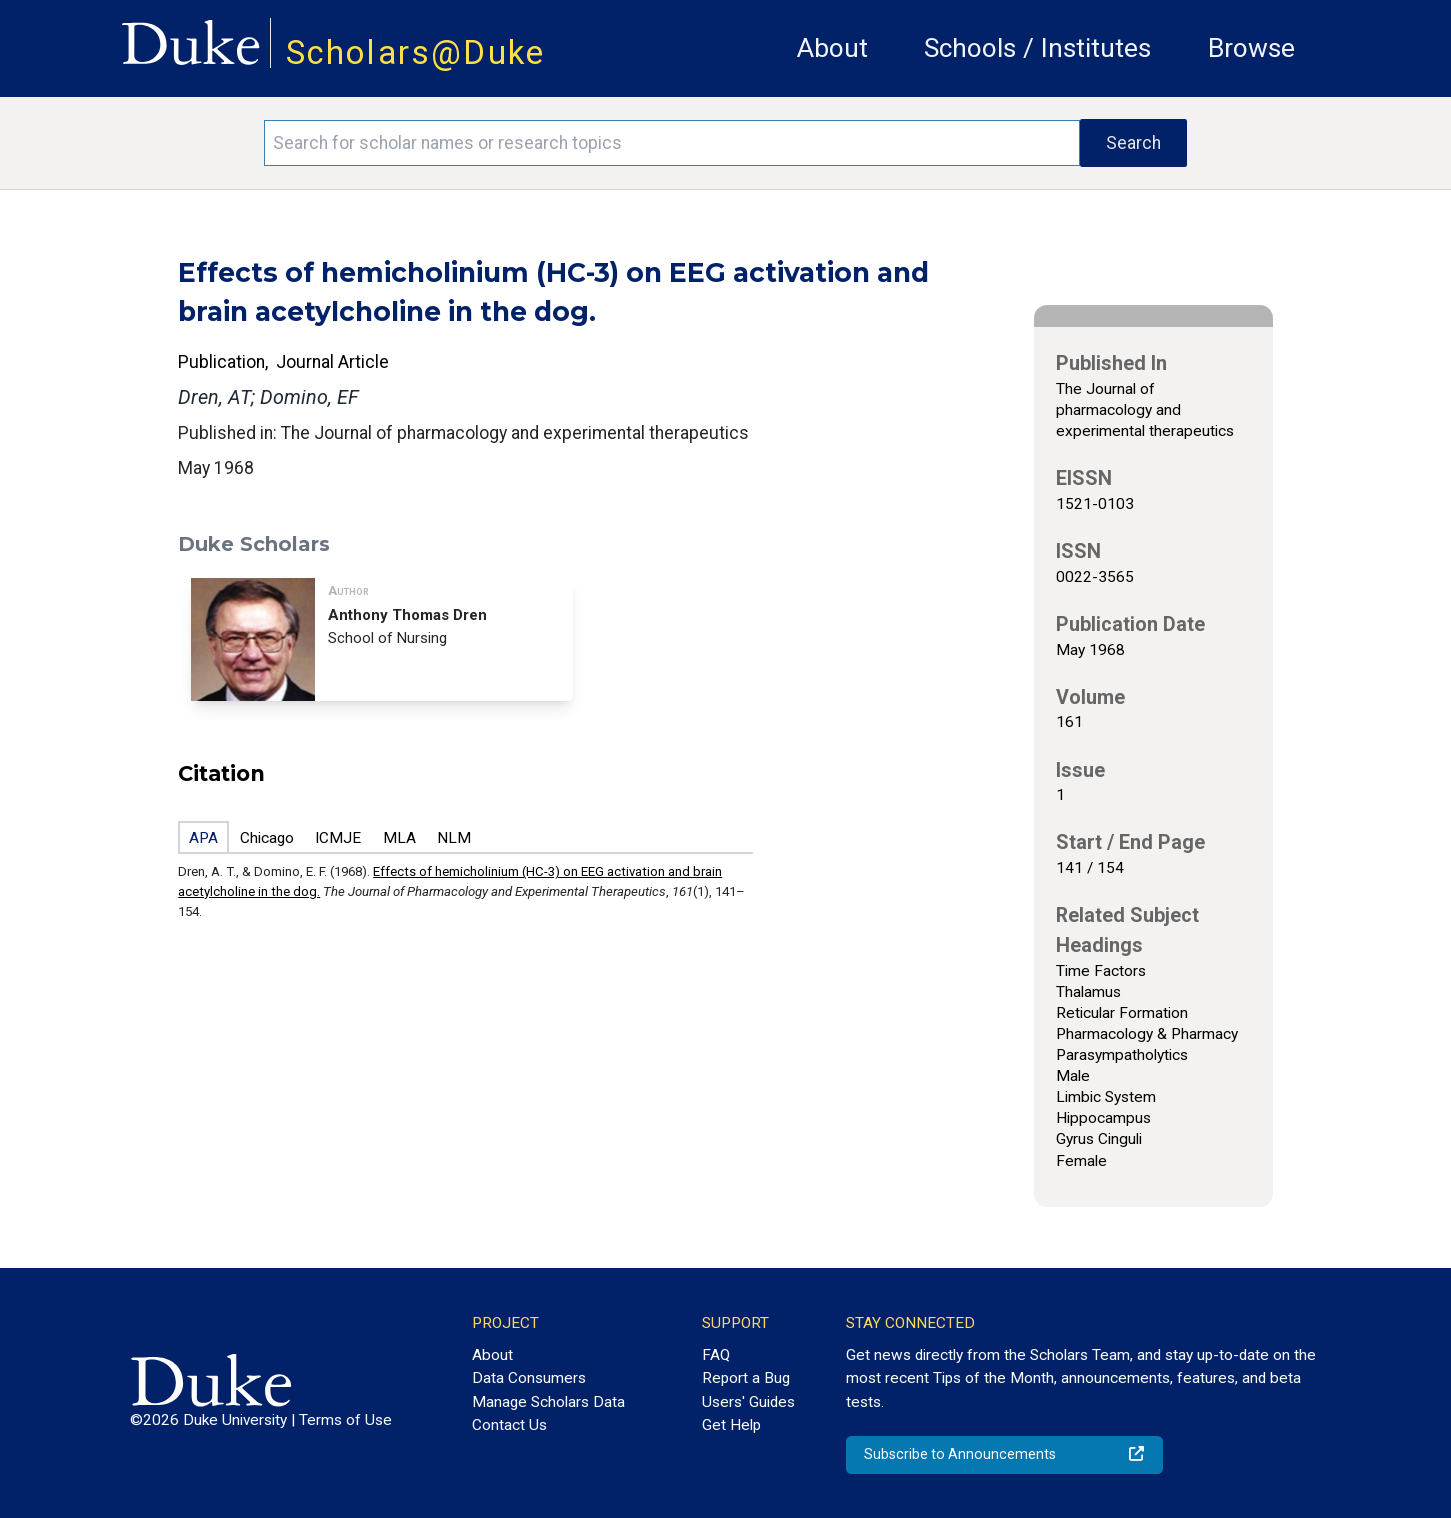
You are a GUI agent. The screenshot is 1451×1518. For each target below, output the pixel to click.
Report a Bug (746, 1378)
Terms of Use (345, 1420)
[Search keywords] (672, 143)
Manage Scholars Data (548, 1402)
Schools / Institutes (1037, 48)
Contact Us (509, 1425)
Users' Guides (748, 1402)
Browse (1251, 48)
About (832, 48)
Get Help (731, 1425)
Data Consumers (529, 1378)
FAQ (716, 1355)
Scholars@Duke (416, 52)
